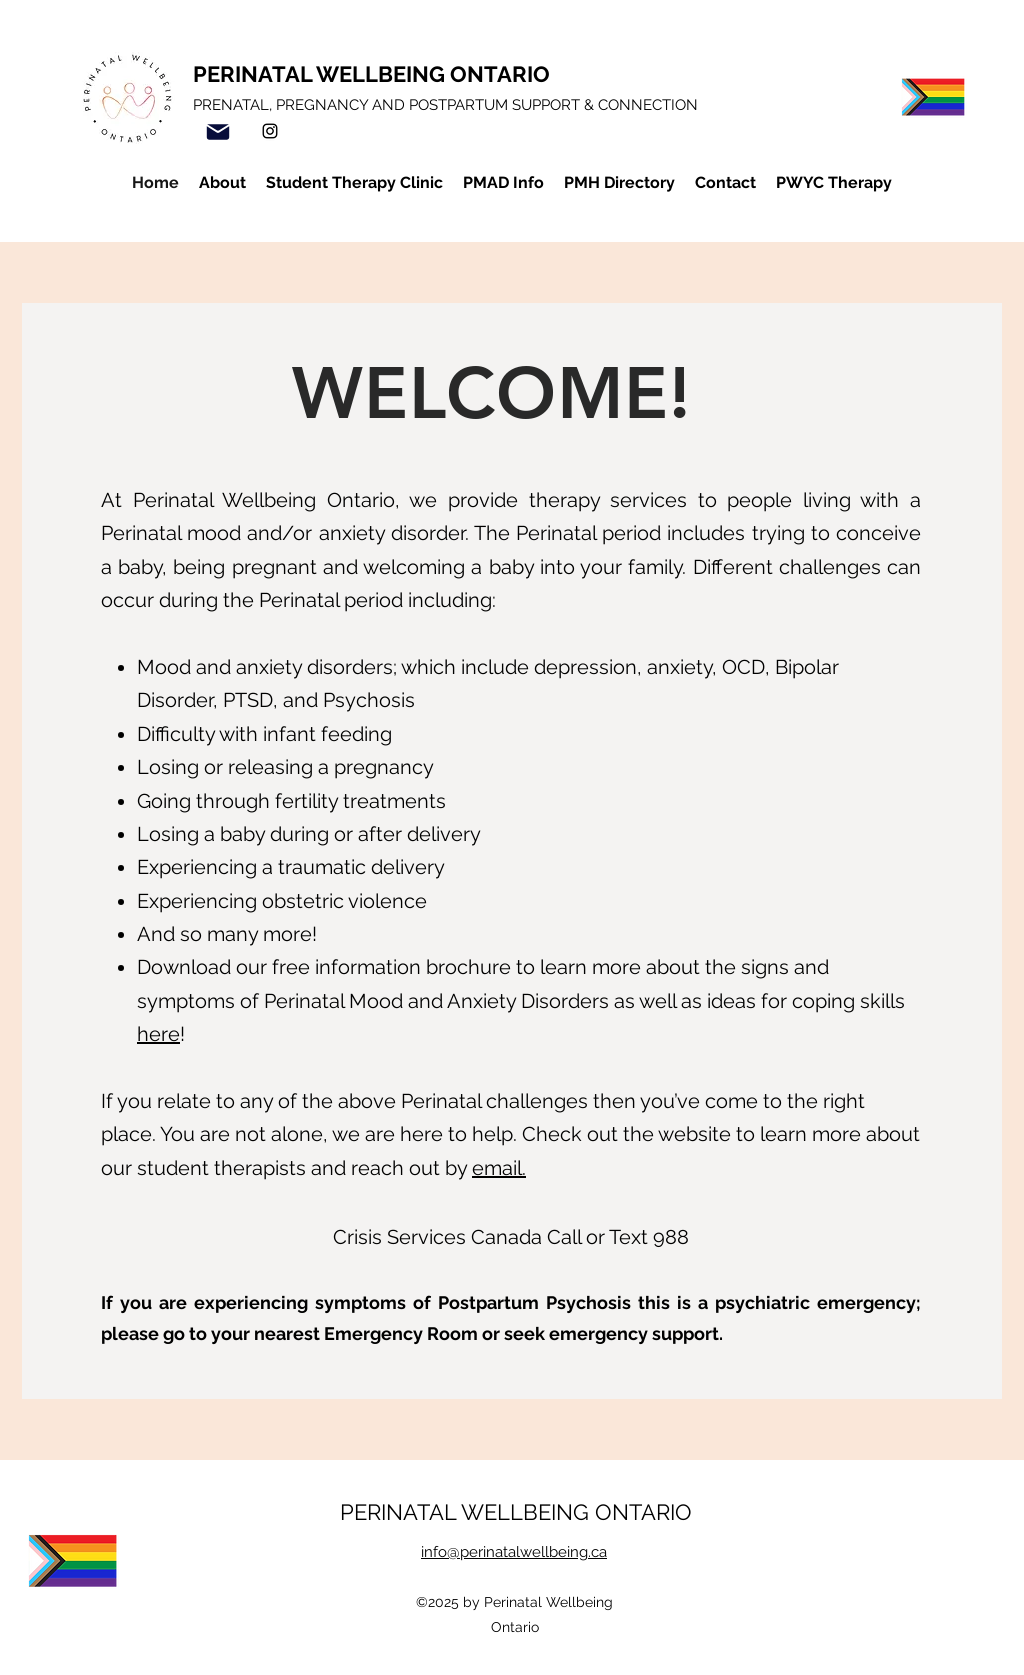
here (158, 1034)
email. (499, 1168)
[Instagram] (270, 131)
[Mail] (218, 131)
